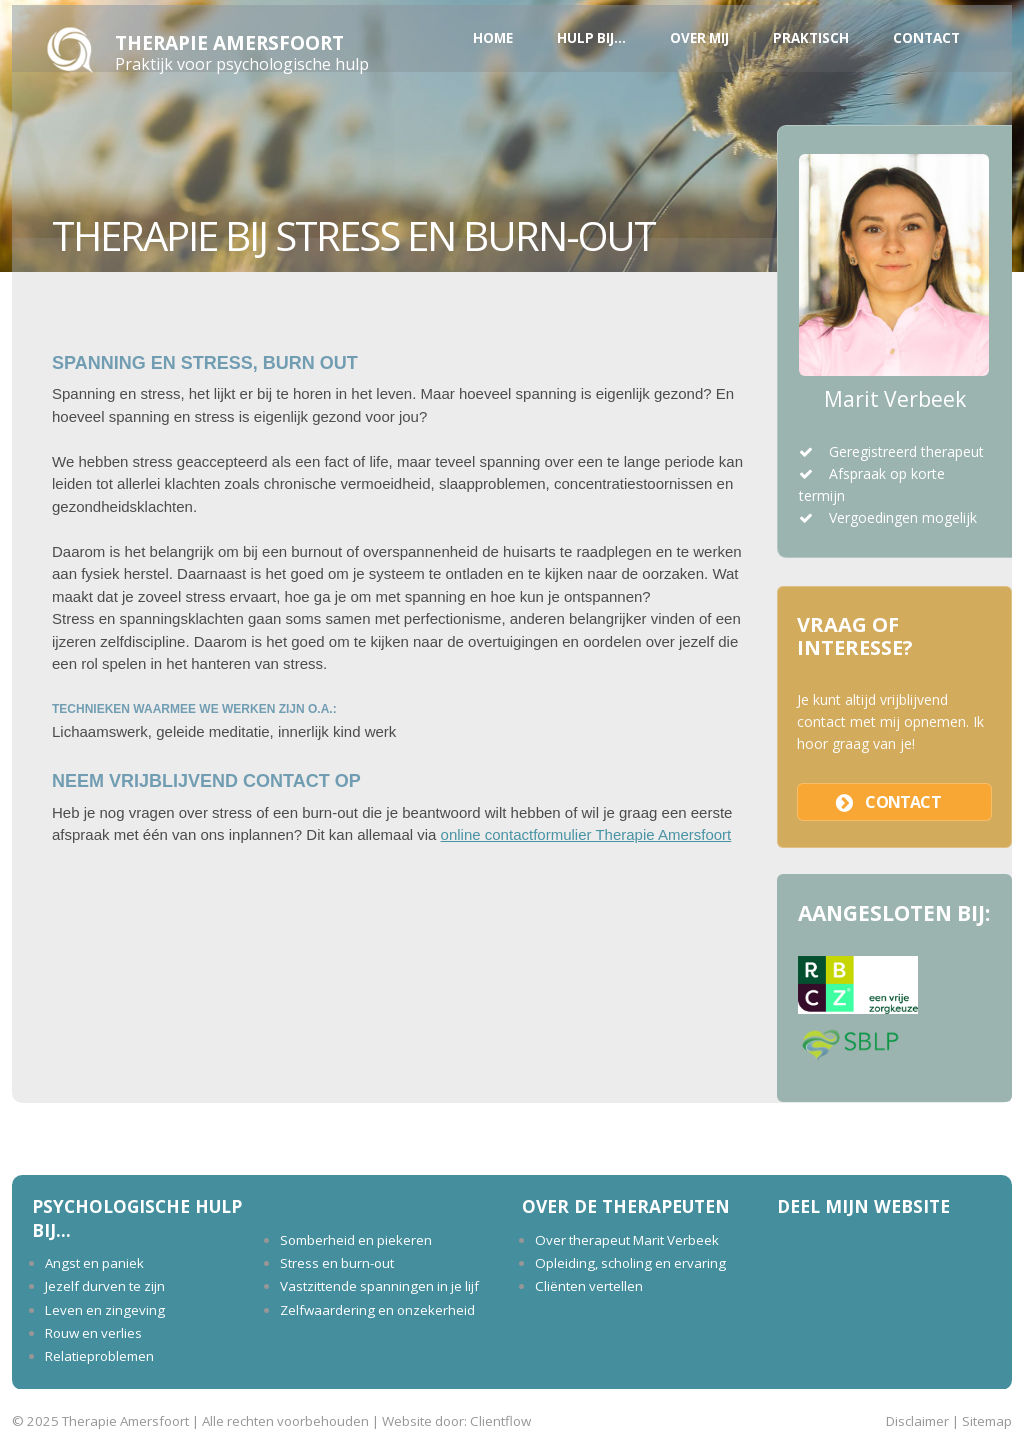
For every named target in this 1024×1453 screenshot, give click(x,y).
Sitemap (987, 1421)
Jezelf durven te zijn (105, 1286)
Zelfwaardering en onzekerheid (377, 1310)
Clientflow (500, 1421)
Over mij (699, 38)
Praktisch (811, 38)
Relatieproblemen (99, 1356)
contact (902, 802)
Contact (926, 38)
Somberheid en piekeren (356, 1240)
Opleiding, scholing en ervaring (630, 1263)
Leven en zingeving (105, 1310)
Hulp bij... (591, 38)
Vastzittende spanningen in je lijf (379, 1286)
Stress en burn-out (337, 1263)
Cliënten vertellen (589, 1286)
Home (493, 38)
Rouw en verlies (93, 1333)
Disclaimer (917, 1421)
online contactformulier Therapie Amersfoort (586, 834)
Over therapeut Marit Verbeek (627, 1240)
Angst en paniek (94, 1263)
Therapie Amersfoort (229, 42)
